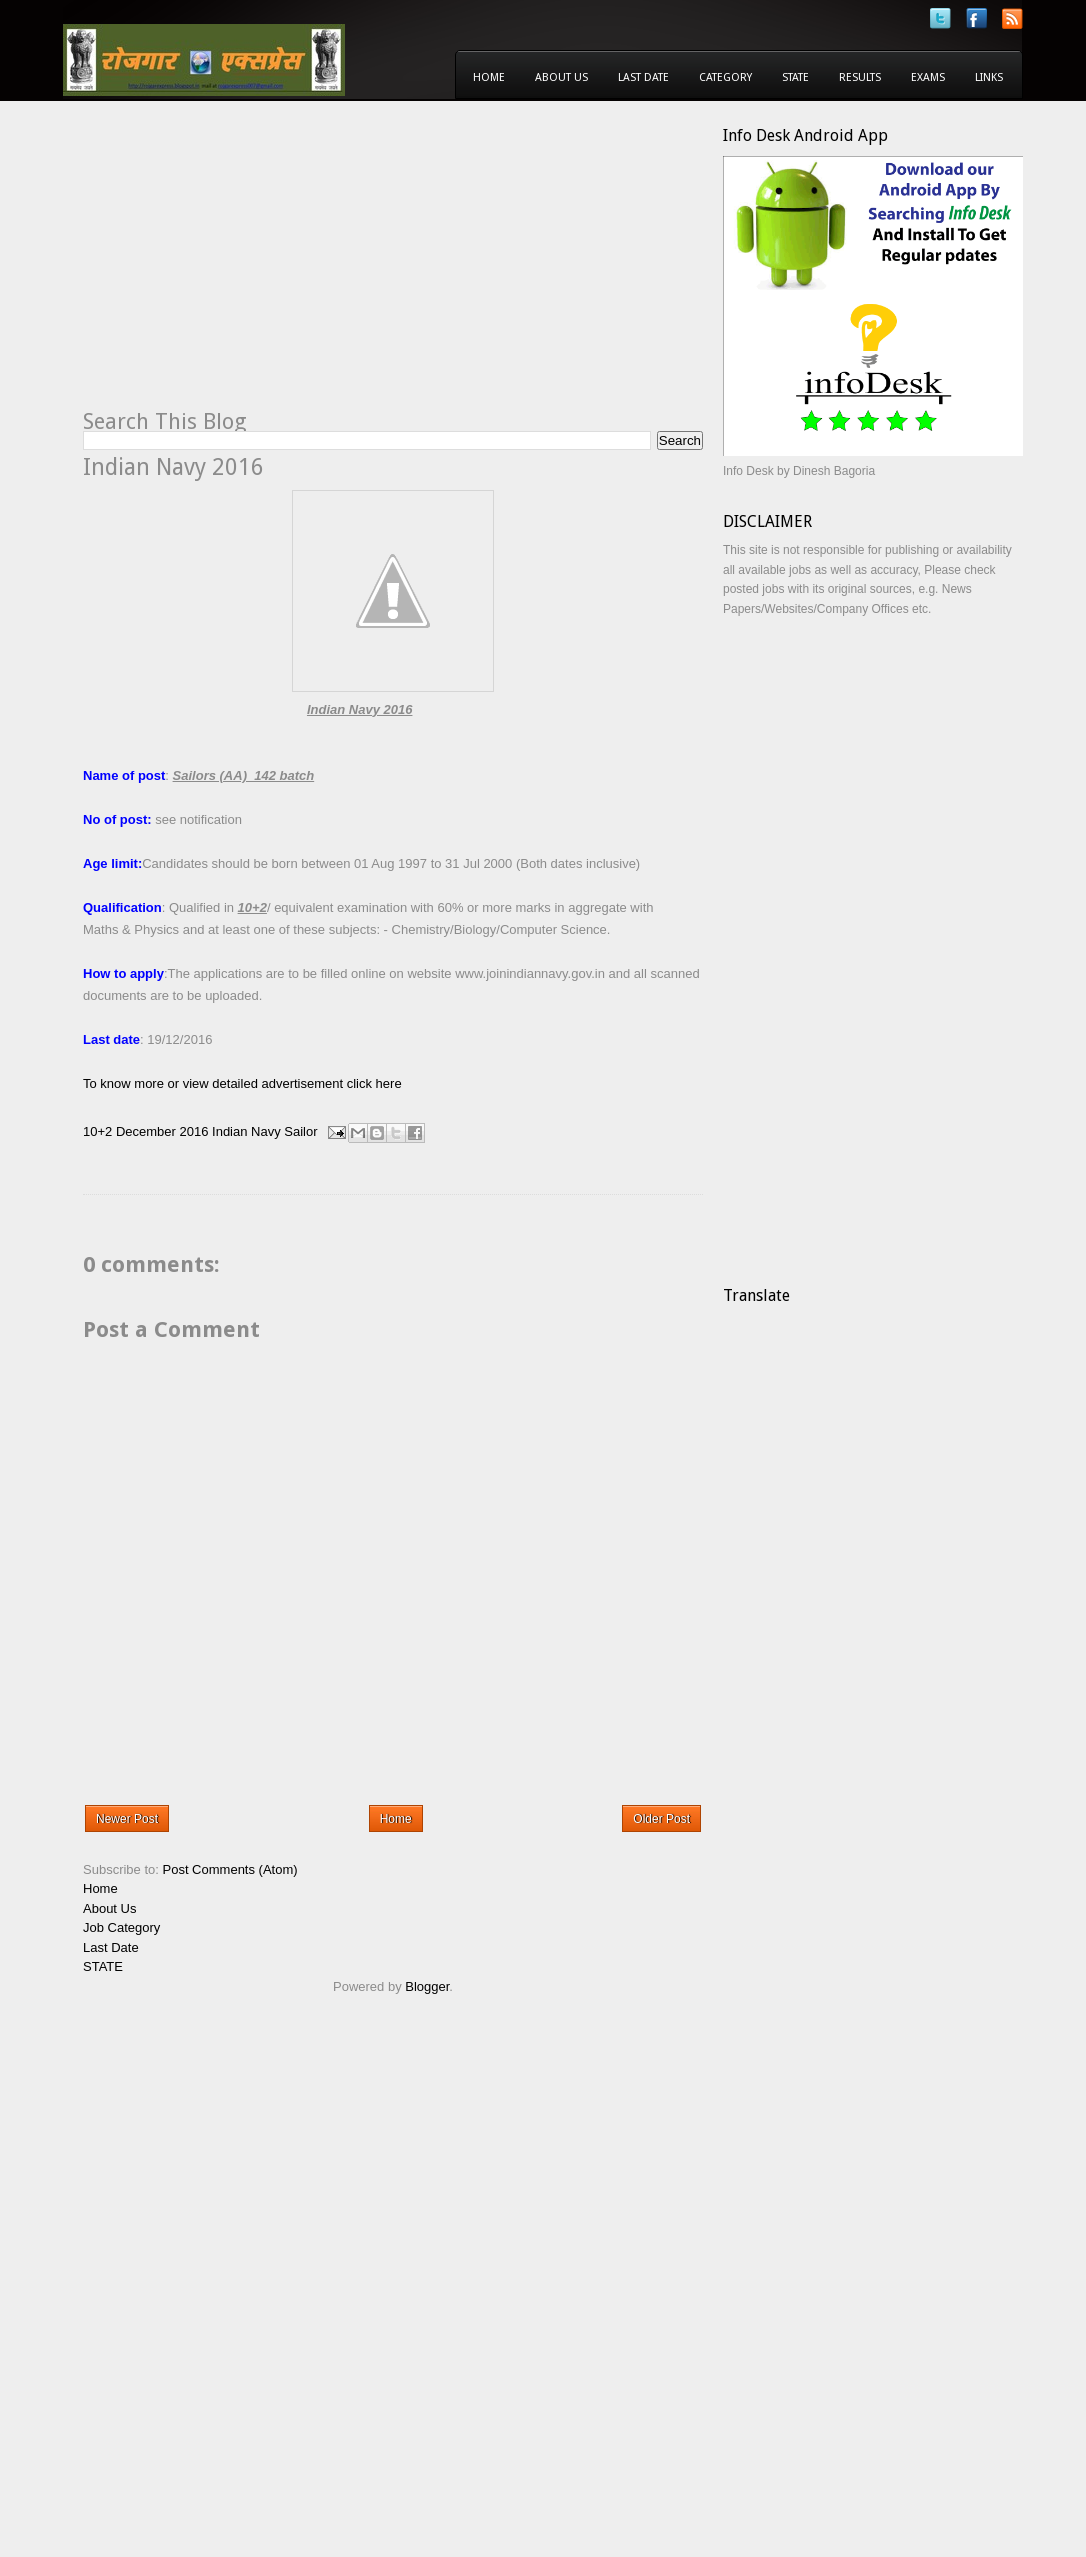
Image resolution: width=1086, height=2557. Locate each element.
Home (489, 77)
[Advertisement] (251, 266)
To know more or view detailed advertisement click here (242, 1083)
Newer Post (127, 1819)
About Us (561, 77)
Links (989, 77)
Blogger (427, 1986)
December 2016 (162, 1131)
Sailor (300, 1131)
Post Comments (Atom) (230, 1869)
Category (725, 77)
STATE (103, 1966)
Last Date (643, 77)
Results (860, 77)
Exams (928, 77)
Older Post (661, 1819)
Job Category (121, 1927)
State (795, 77)
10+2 (97, 1131)
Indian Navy (246, 1131)
